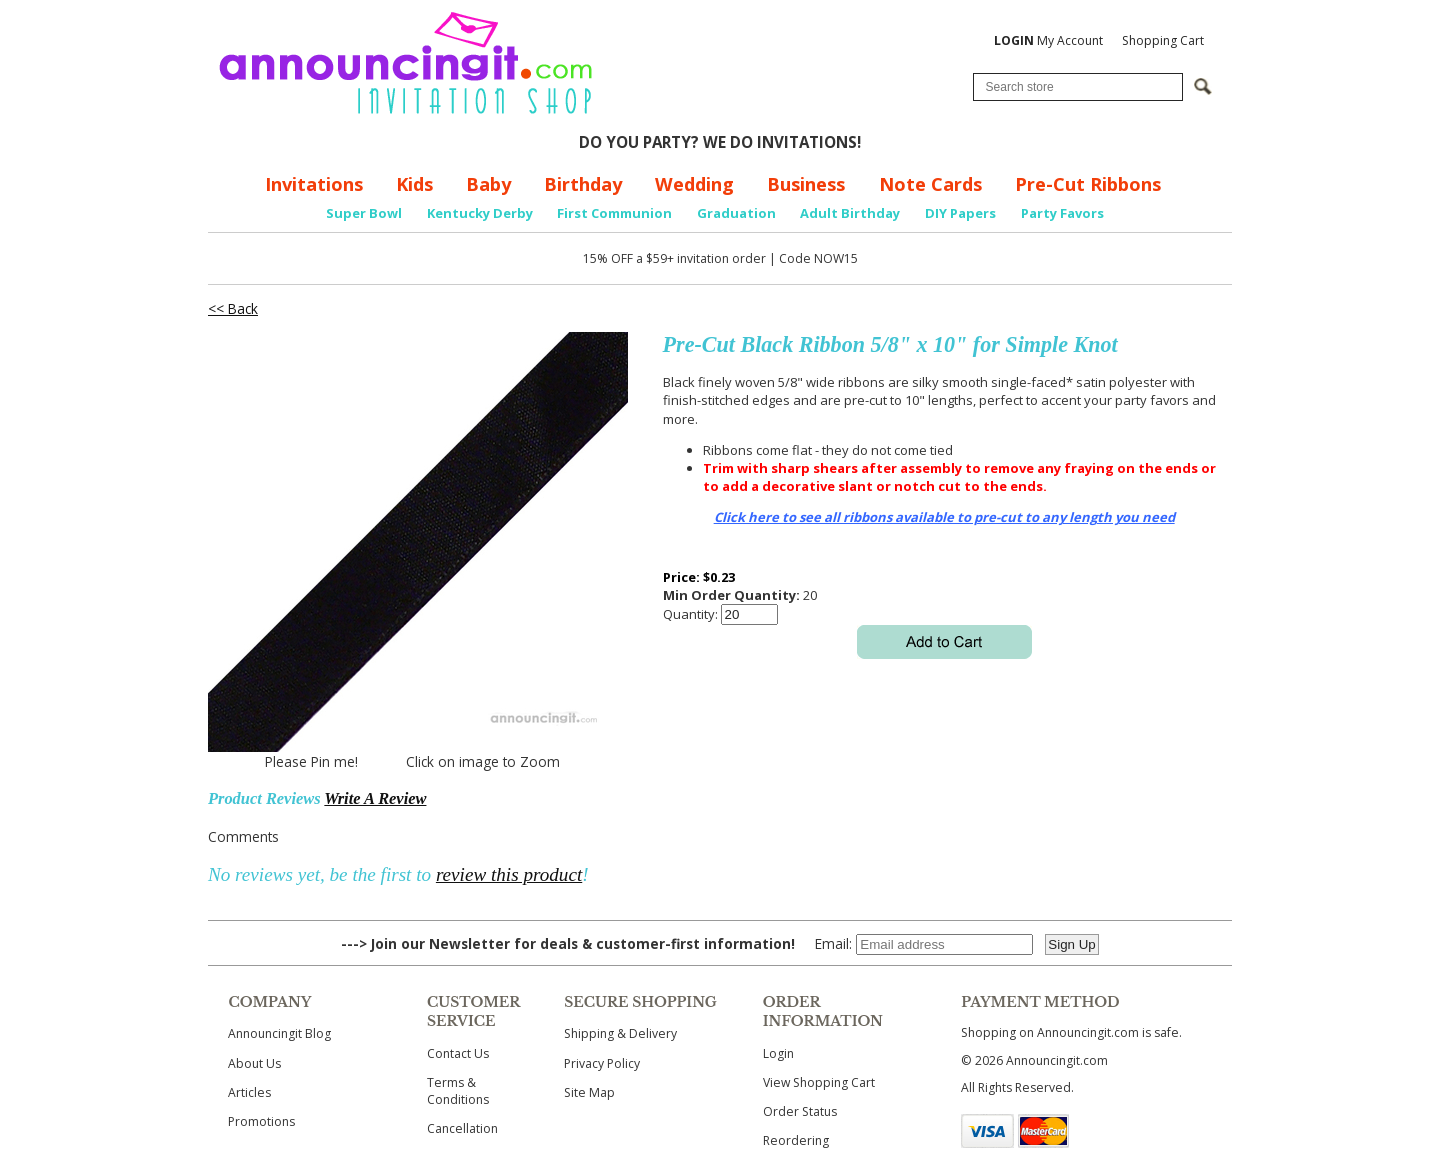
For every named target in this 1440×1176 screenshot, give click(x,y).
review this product (509, 874)
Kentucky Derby (480, 213)
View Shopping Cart (819, 1082)
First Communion (614, 213)
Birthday (583, 184)
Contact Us (458, 1053)
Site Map (589, 1092)
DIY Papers (960, 213)
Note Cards (930, 184)
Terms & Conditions (458, 1091)
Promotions (261, 1121)
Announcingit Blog (279, 1033)
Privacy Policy (602, 1063)
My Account (1048, 40)
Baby (488, 184)
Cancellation (462, 1128)
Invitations (314, 184)
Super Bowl (364, 213)
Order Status (800, 1111)
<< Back (233, 308)
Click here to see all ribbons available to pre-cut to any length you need (944, 517)
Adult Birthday (850, 213)
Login (778, 1053)
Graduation (736, 213)
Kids (414, 184)
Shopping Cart (1163, 40)
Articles (249, 1092)
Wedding (694, 184)
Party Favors (1062, 213)
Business (806, 184)
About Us (254, 1063)
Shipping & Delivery (620, 1033)
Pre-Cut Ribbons (1088, 184)
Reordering (796, 1140)
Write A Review (375, 798)
